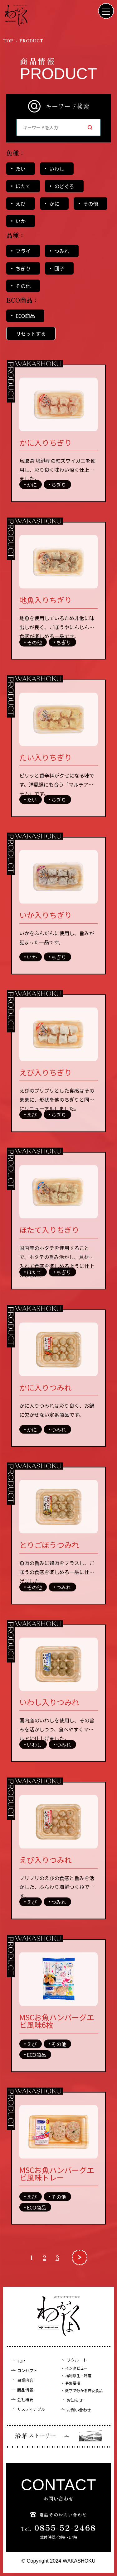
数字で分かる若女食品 (84, 2390)
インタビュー (76, 2368)
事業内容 (25, 2380)
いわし (56, 168)
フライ (23, 251)
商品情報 (25, 2390)
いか (21, 221)
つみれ (61, 251)
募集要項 (72, 2383)
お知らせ (75, 2400)
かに (54, 203)
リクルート (77, 2360)
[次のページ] (79, 2266)
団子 (59, 268)
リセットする (31, 333)
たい (21, 168)
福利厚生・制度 (78, 2375)
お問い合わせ (79, 2410)
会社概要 (25, 2399)
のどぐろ (64, 186)
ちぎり (23, 268)
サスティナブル (31, 2409)
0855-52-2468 (58, 2527)
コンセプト (27, 2370)
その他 (90, 203)
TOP (21, 2361)
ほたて (23, 186)
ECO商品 (25, 315)
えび (21, 203)
